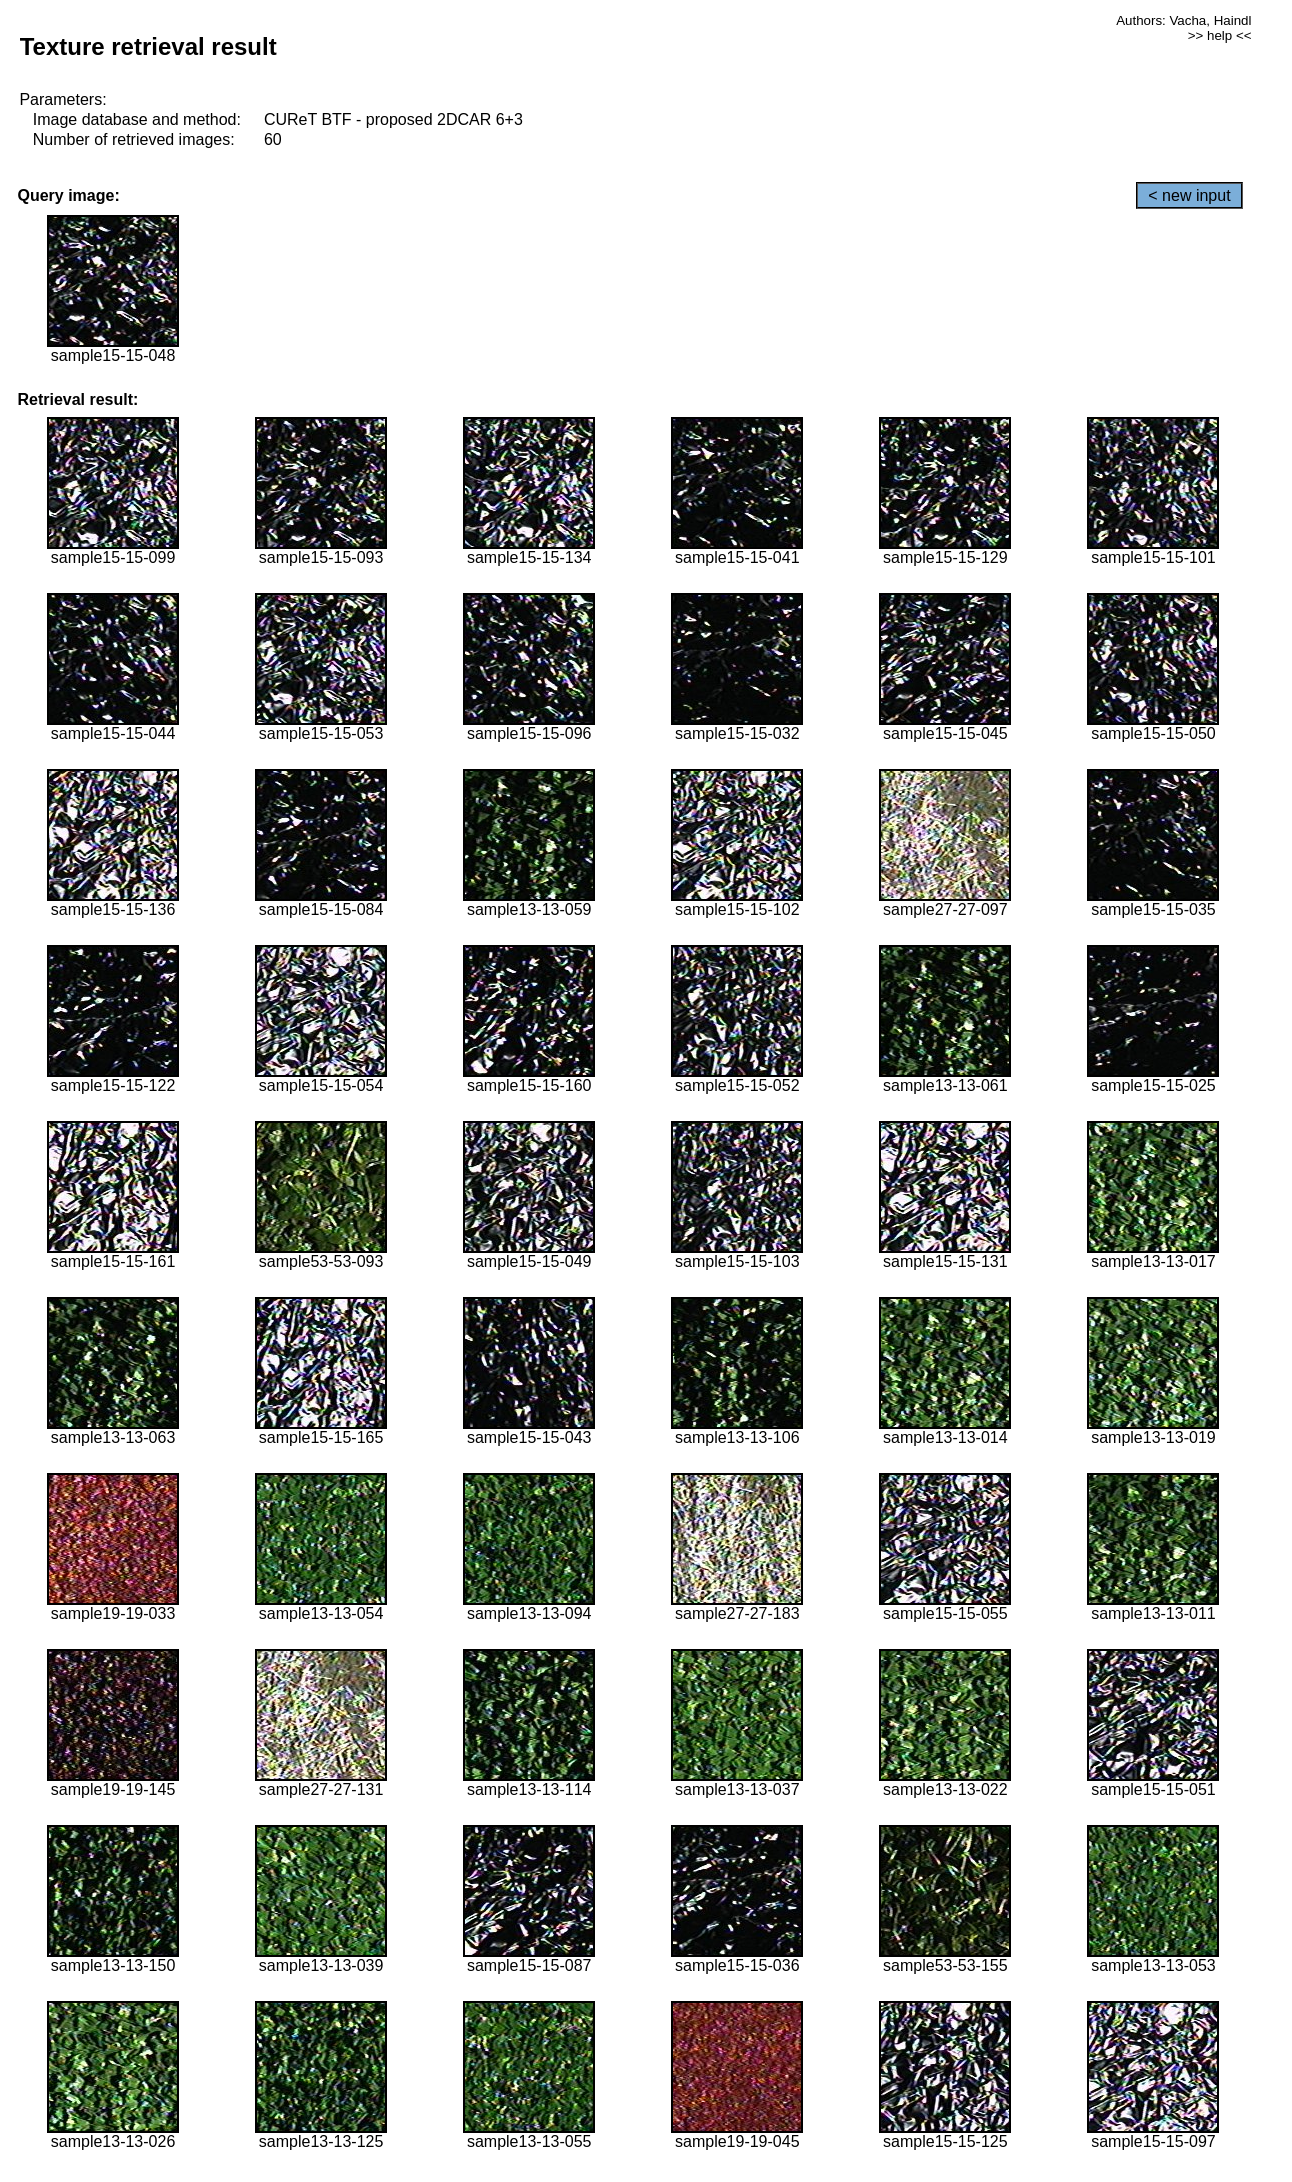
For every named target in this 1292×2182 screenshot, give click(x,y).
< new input (1189, 195)
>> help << (1220, 35)
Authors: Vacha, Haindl (1183, 20)
